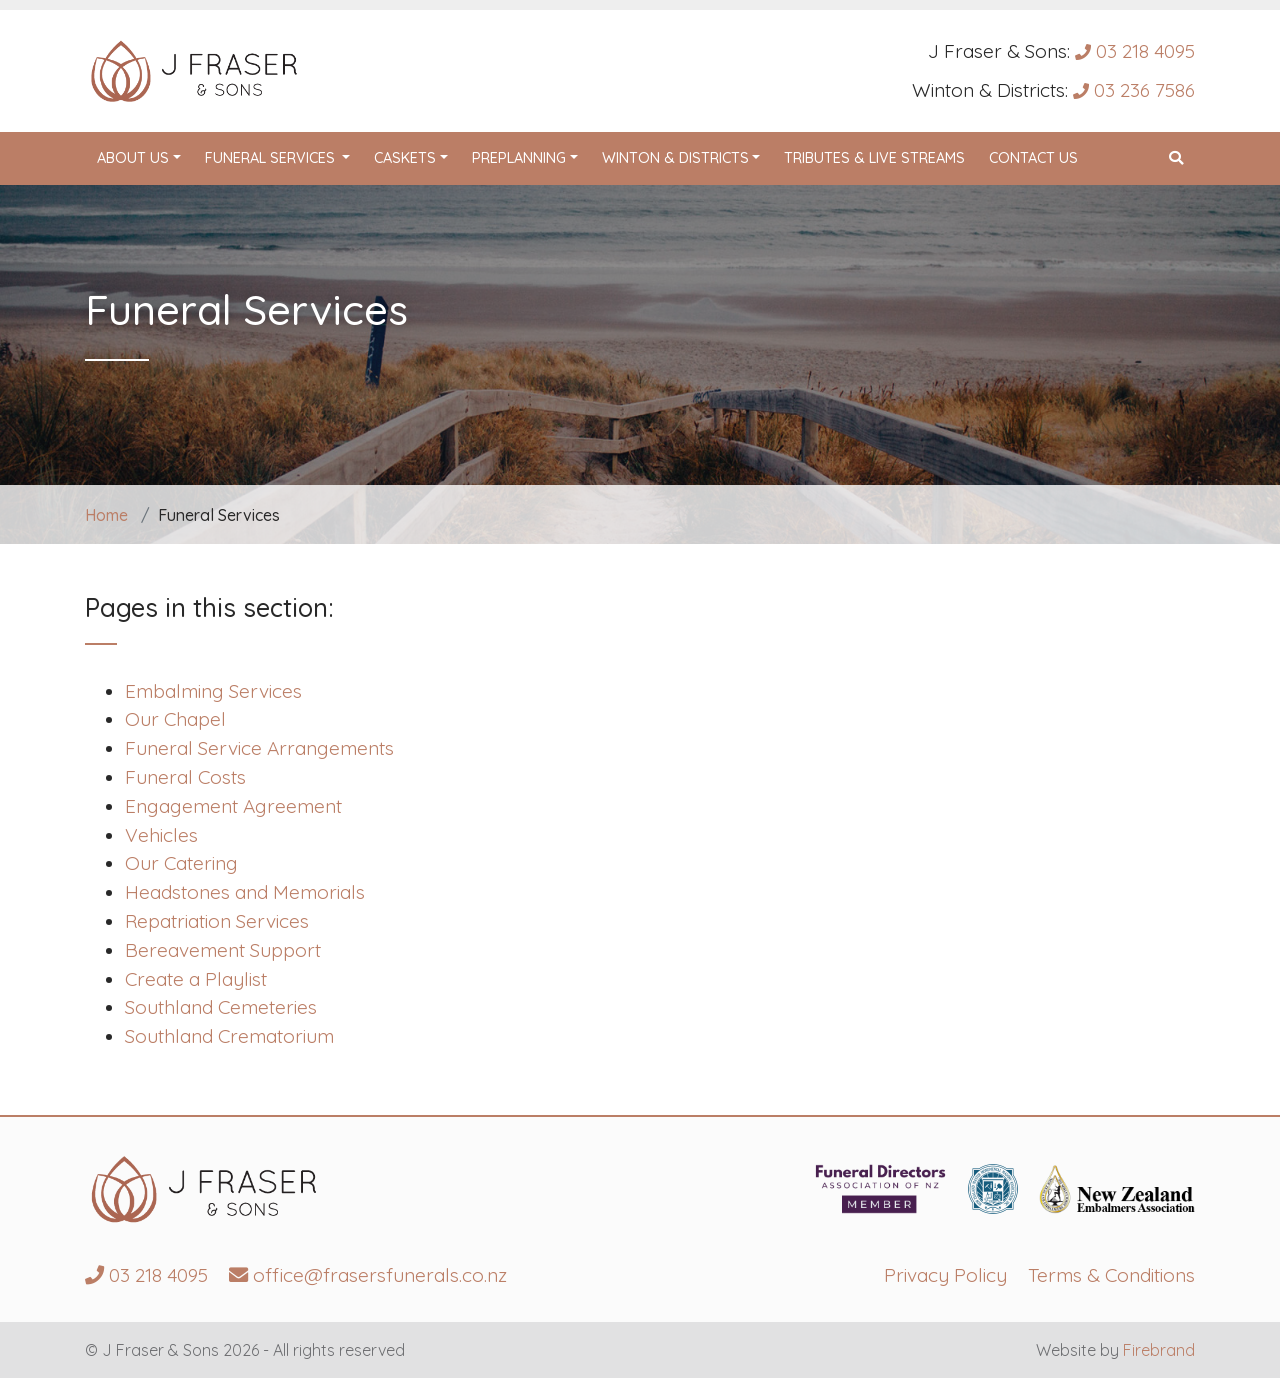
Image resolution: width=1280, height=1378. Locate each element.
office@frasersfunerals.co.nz (368, 1275)
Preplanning (519, 158)
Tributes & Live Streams (874, 158)
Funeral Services (284, 157)
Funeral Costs (185, 777)
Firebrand (1159, 1350)
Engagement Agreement (233, 806)
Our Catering (181, 863)
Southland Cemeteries (221, 1007)
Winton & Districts (675, 158)
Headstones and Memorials (245, 892)
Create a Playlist (196, 979)
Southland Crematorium (229, 1036)
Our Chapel (175, 719)
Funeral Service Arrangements (259, 748)
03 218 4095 (1135, 51)
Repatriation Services (217, 921)
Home (106, 515)
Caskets (405, 158)
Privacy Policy (945, 1275)
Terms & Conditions (1111, 1275)
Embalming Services (213, 691)
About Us (133, 158)
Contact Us (1033, 158)
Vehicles (161, 835)
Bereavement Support (223, 950)
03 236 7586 (1134, 90)
